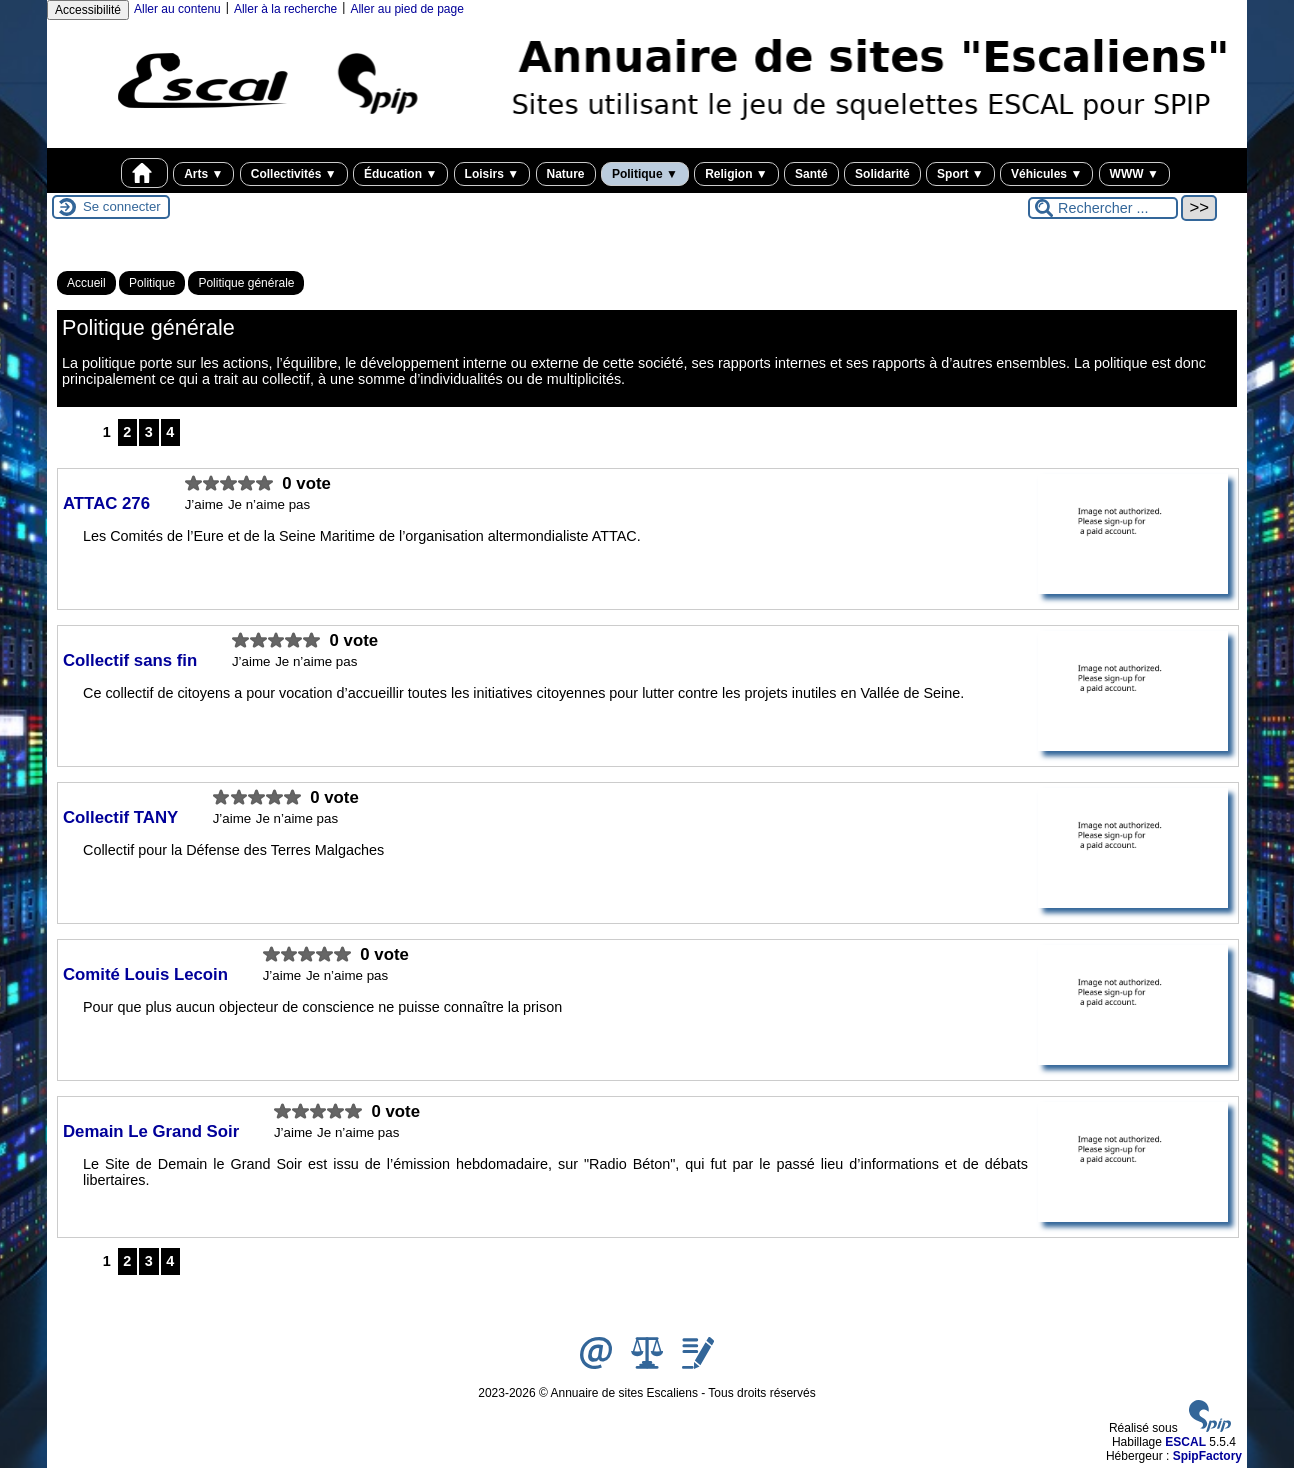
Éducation (400, 174)
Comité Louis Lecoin (148, 974)
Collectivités (294, 174)
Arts (203, 174)
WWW (1134, 174)
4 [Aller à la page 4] (170, 432)
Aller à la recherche (285, 9)
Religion (736, 174)
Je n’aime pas (269, 504)
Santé (811, 174)
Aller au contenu (177, 9)
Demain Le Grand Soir (153, 1131)
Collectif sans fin (132, 660)
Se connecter (122, 206)
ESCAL (1185, 1442)
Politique (645, 174)
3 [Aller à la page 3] (149, 432)
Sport (960, 174)
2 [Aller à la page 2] (127, 432)
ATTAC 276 (109, 503)
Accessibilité (88, 10)
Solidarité (882, 174)
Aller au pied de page (406, 9)
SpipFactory (1207, 1456)
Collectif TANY (123, 817)
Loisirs (492, 174)
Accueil (86, 283)
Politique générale (246, 283)
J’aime (204, 504)
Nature (566, 174)
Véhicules (1046, 174)
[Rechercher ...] (1103, 208)
